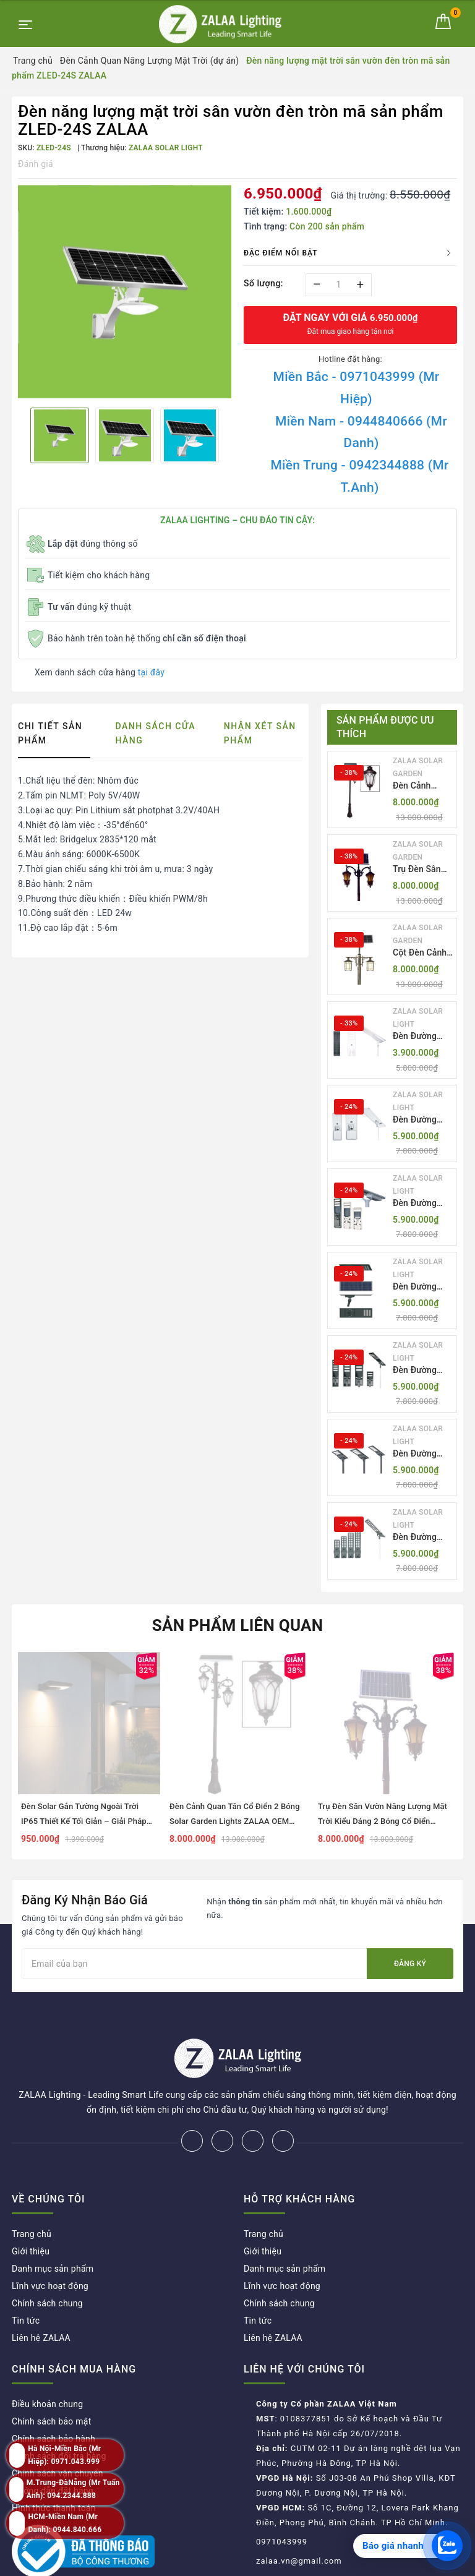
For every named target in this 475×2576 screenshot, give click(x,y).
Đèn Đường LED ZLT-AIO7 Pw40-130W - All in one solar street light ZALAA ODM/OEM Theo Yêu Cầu (422, 1538)
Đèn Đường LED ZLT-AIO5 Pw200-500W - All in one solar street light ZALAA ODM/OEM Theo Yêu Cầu (422, 1371)
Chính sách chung (47, 2262)
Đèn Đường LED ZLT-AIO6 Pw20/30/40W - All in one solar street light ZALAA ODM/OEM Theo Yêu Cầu (421, 1454)
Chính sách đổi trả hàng (59, 2415)
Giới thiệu (30, 2210)
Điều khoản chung (47, 2363)
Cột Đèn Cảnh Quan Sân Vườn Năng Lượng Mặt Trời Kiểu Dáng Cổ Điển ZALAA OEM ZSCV (423, 953)
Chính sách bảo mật (51, 2381)
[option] (124, 291)
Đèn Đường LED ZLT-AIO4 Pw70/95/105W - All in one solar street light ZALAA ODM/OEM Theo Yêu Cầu (423, 1287)
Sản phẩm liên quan (237, 1625)
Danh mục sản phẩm (52, 2228)
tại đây (151, 672)
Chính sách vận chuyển (57, 2432)
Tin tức (26, 2280)
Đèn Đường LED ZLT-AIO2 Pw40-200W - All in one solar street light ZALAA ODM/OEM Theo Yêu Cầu (422, 1120)
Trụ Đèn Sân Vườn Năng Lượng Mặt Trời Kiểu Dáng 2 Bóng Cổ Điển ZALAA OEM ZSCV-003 (423, 870)
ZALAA (329, 2562)
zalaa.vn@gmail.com (299, 2520)
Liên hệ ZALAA (41, 2297)
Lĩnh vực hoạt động (50, 2245)
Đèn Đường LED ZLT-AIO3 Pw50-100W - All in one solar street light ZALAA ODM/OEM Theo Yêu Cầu (422, 1204)
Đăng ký (410, 1963)
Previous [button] (18, 435)
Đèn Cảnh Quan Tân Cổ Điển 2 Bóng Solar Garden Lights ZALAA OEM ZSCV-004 (420, 786)
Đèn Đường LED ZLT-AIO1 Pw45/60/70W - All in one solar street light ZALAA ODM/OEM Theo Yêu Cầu (421, 1037)
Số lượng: (263, 283)
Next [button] (231, 435)
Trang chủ (31, 2193)
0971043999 (281, 2500)
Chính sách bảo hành (53, 2398)
